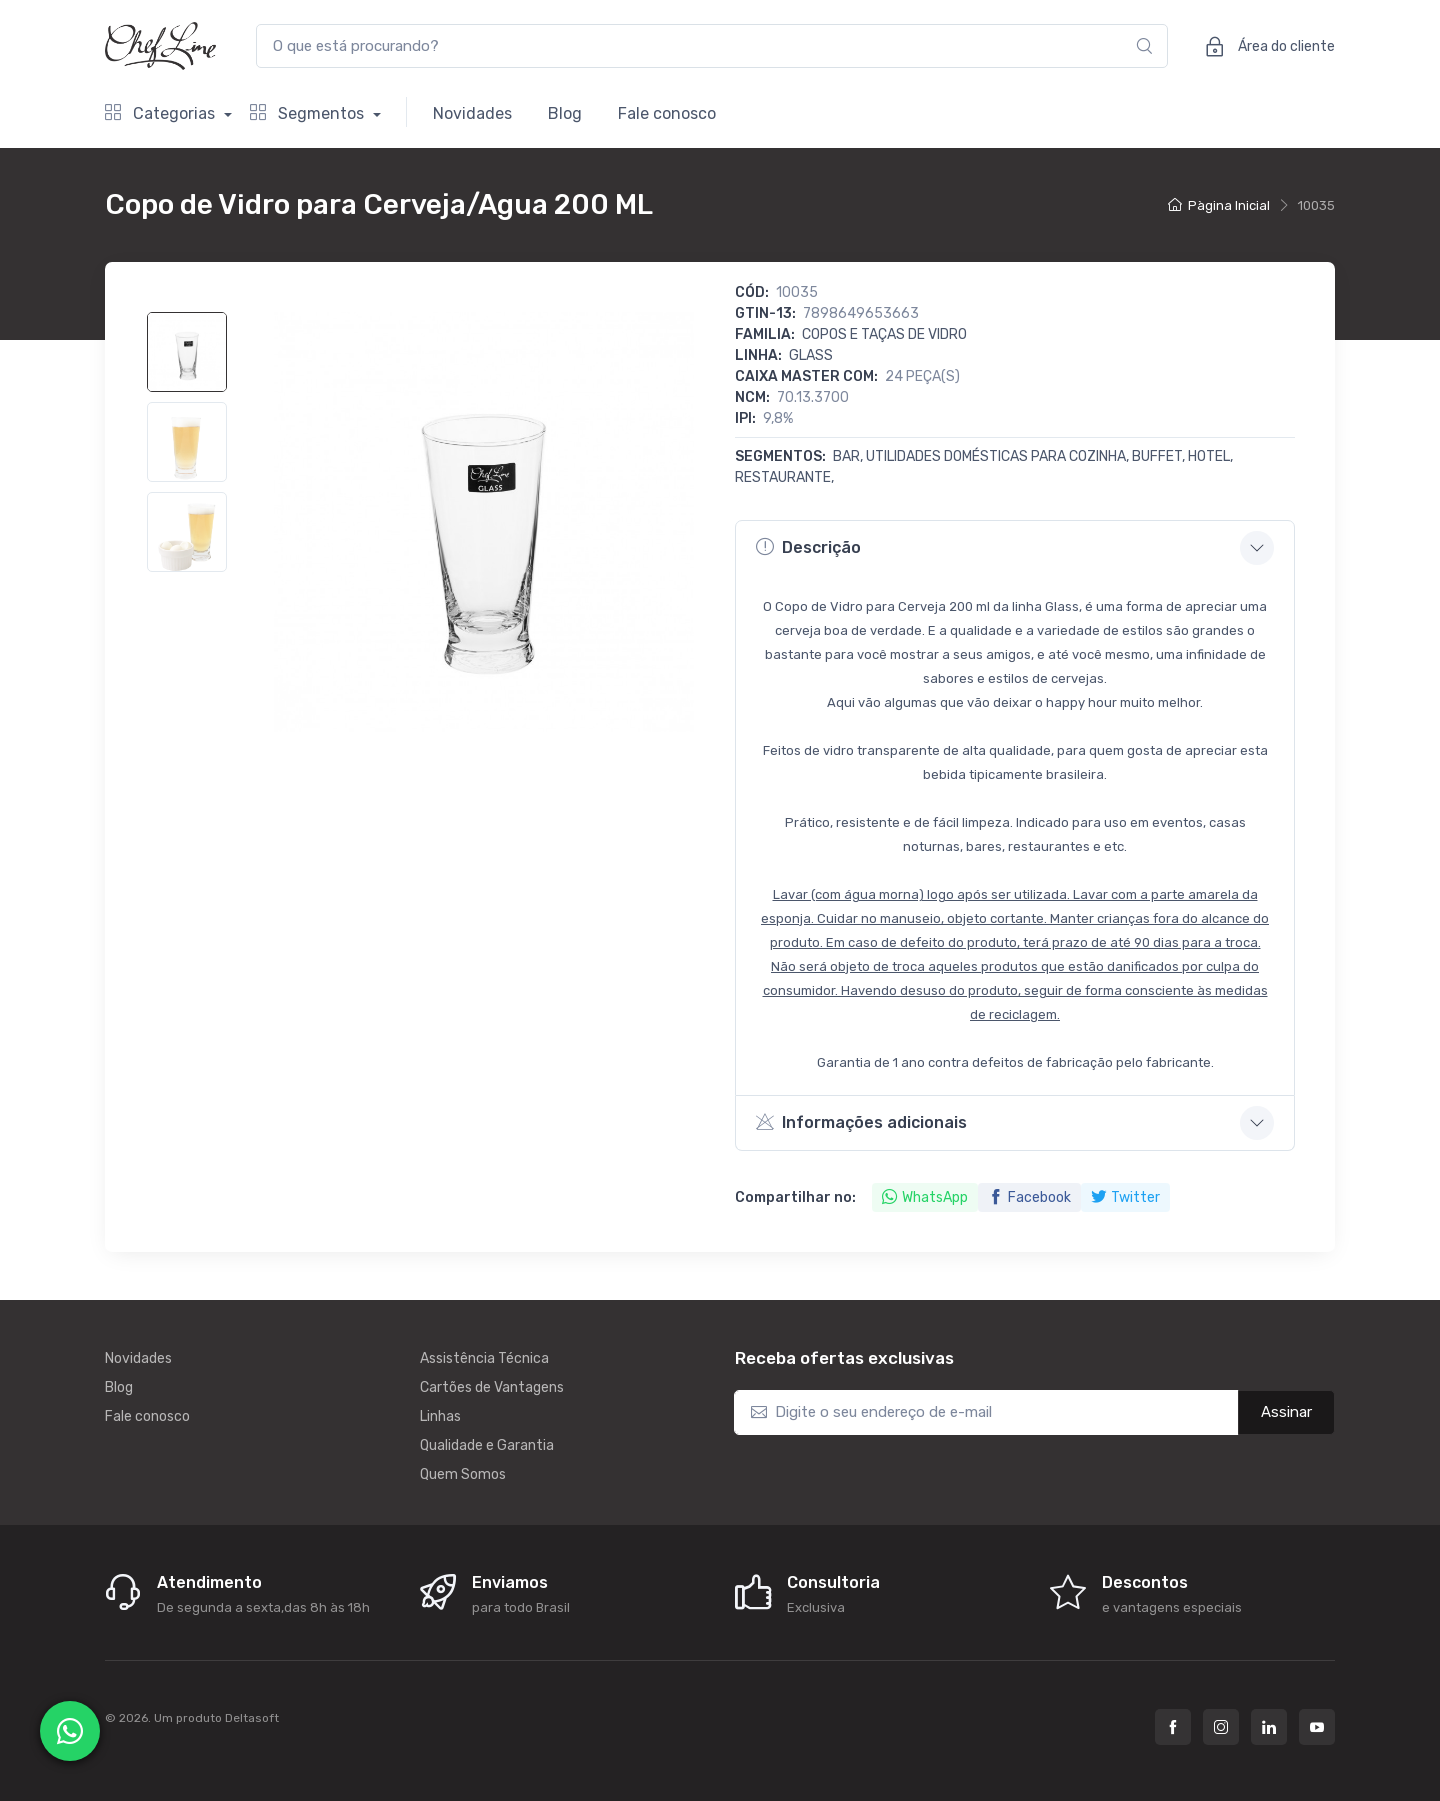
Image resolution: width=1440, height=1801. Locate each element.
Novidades (472, 113)
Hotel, (1210, 456)
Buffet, (1160, 456)
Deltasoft (252, 1718)
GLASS (811, 355)
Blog (565, 113)
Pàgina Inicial (1219, 205)
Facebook (1029, 1197)
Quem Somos (463, 1474)
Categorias (162, 113)
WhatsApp (925, 1197)
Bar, (849, 456)
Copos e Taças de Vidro (884, 334)
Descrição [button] (808, 547)
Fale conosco (667, 113)
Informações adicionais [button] (861, 1122)
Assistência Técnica (484, 1358)
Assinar (1286, 1412)
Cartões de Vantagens (492, 1387)
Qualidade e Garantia (487, 1445)
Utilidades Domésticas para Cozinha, (999, 456)
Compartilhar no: (795, 1197)
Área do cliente (1263, 46)
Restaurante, (784, 477)
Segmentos (309, 113)
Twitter (1125, 1197)
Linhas (440, 1416)
